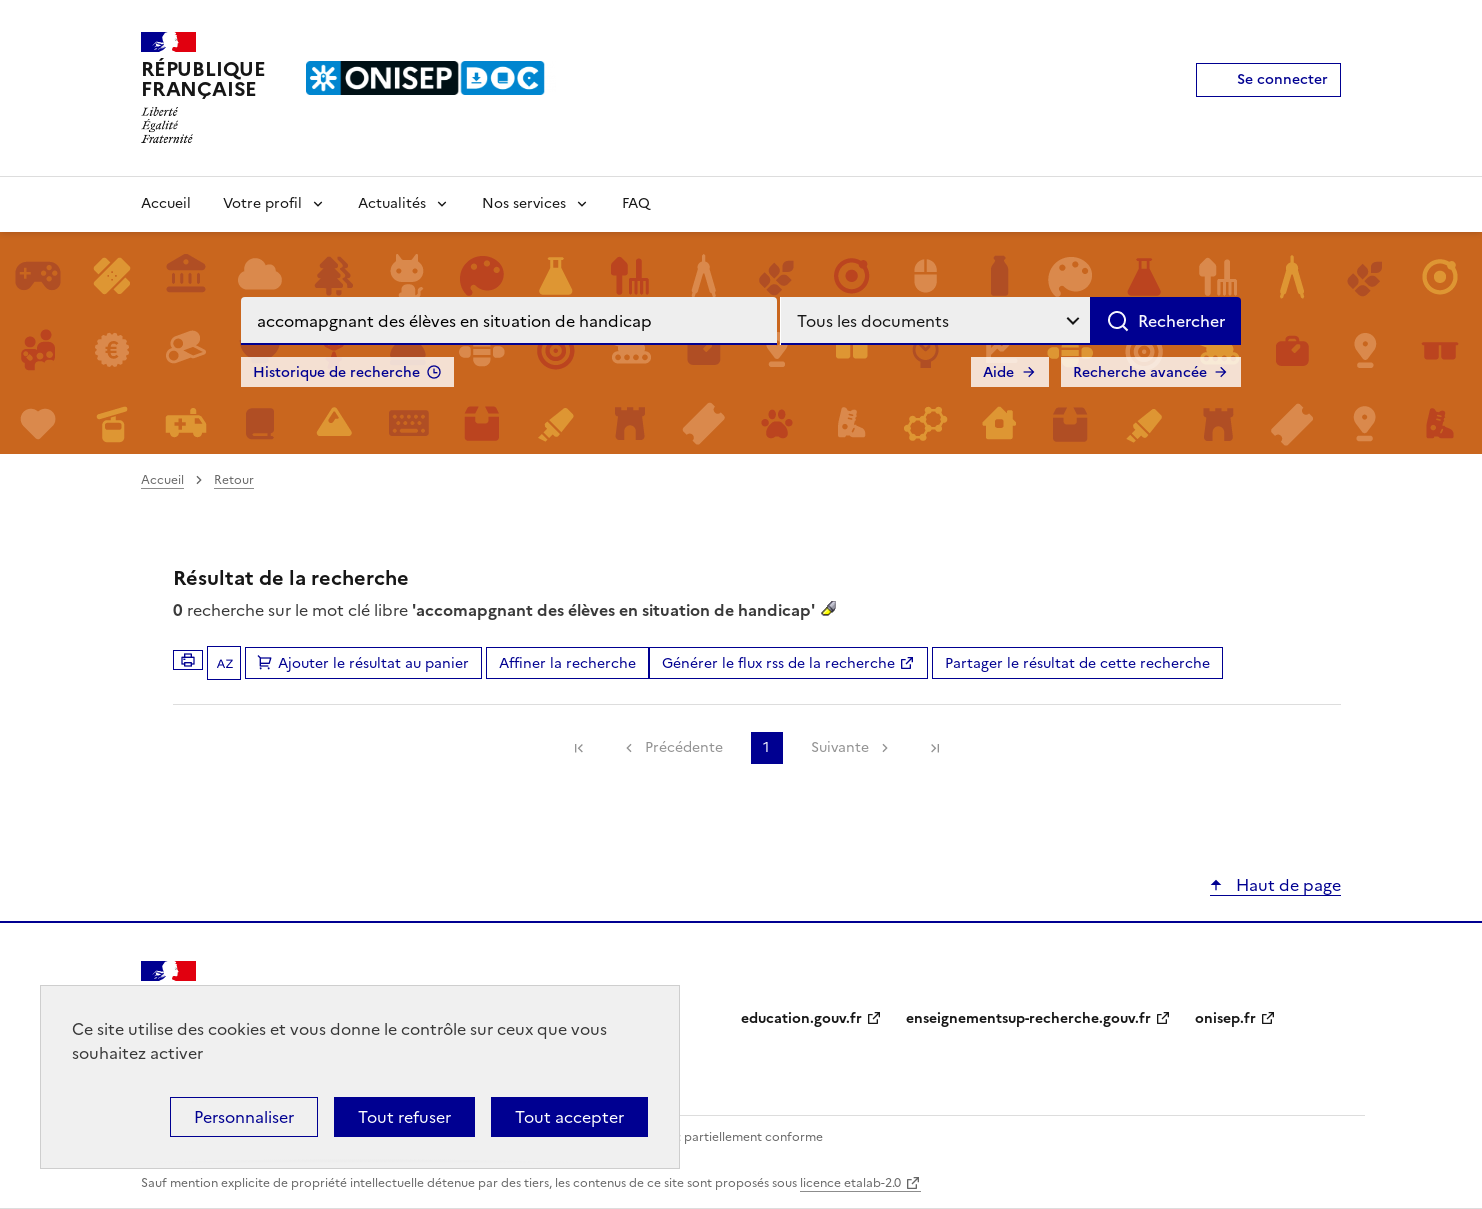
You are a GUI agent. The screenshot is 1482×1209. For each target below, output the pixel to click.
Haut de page (1286, 885)
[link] (579, 748)
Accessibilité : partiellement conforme (713, 1137)
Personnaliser (244, 1117)
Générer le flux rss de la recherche (778, 663)
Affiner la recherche (567, 663)
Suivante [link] (840, 747)
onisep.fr (1225, 1018)
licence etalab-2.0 (850, 1183)
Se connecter (1282, 79)
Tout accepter (569, 1117)
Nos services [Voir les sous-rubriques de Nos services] (524, 203)
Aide (998, 372)
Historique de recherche (336, 372)
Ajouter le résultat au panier (373, 663)
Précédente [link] (684, 747)
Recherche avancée (1140, 372)
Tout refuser (404, 1117)
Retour (234, 480)
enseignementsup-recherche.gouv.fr (1028, 1018)
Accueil (166, 203)
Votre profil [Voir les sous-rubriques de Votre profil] (262, 203)
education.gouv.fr (801, 1018)
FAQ (636, 203)
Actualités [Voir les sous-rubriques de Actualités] (392, 203)
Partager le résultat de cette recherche (1077, 663)
